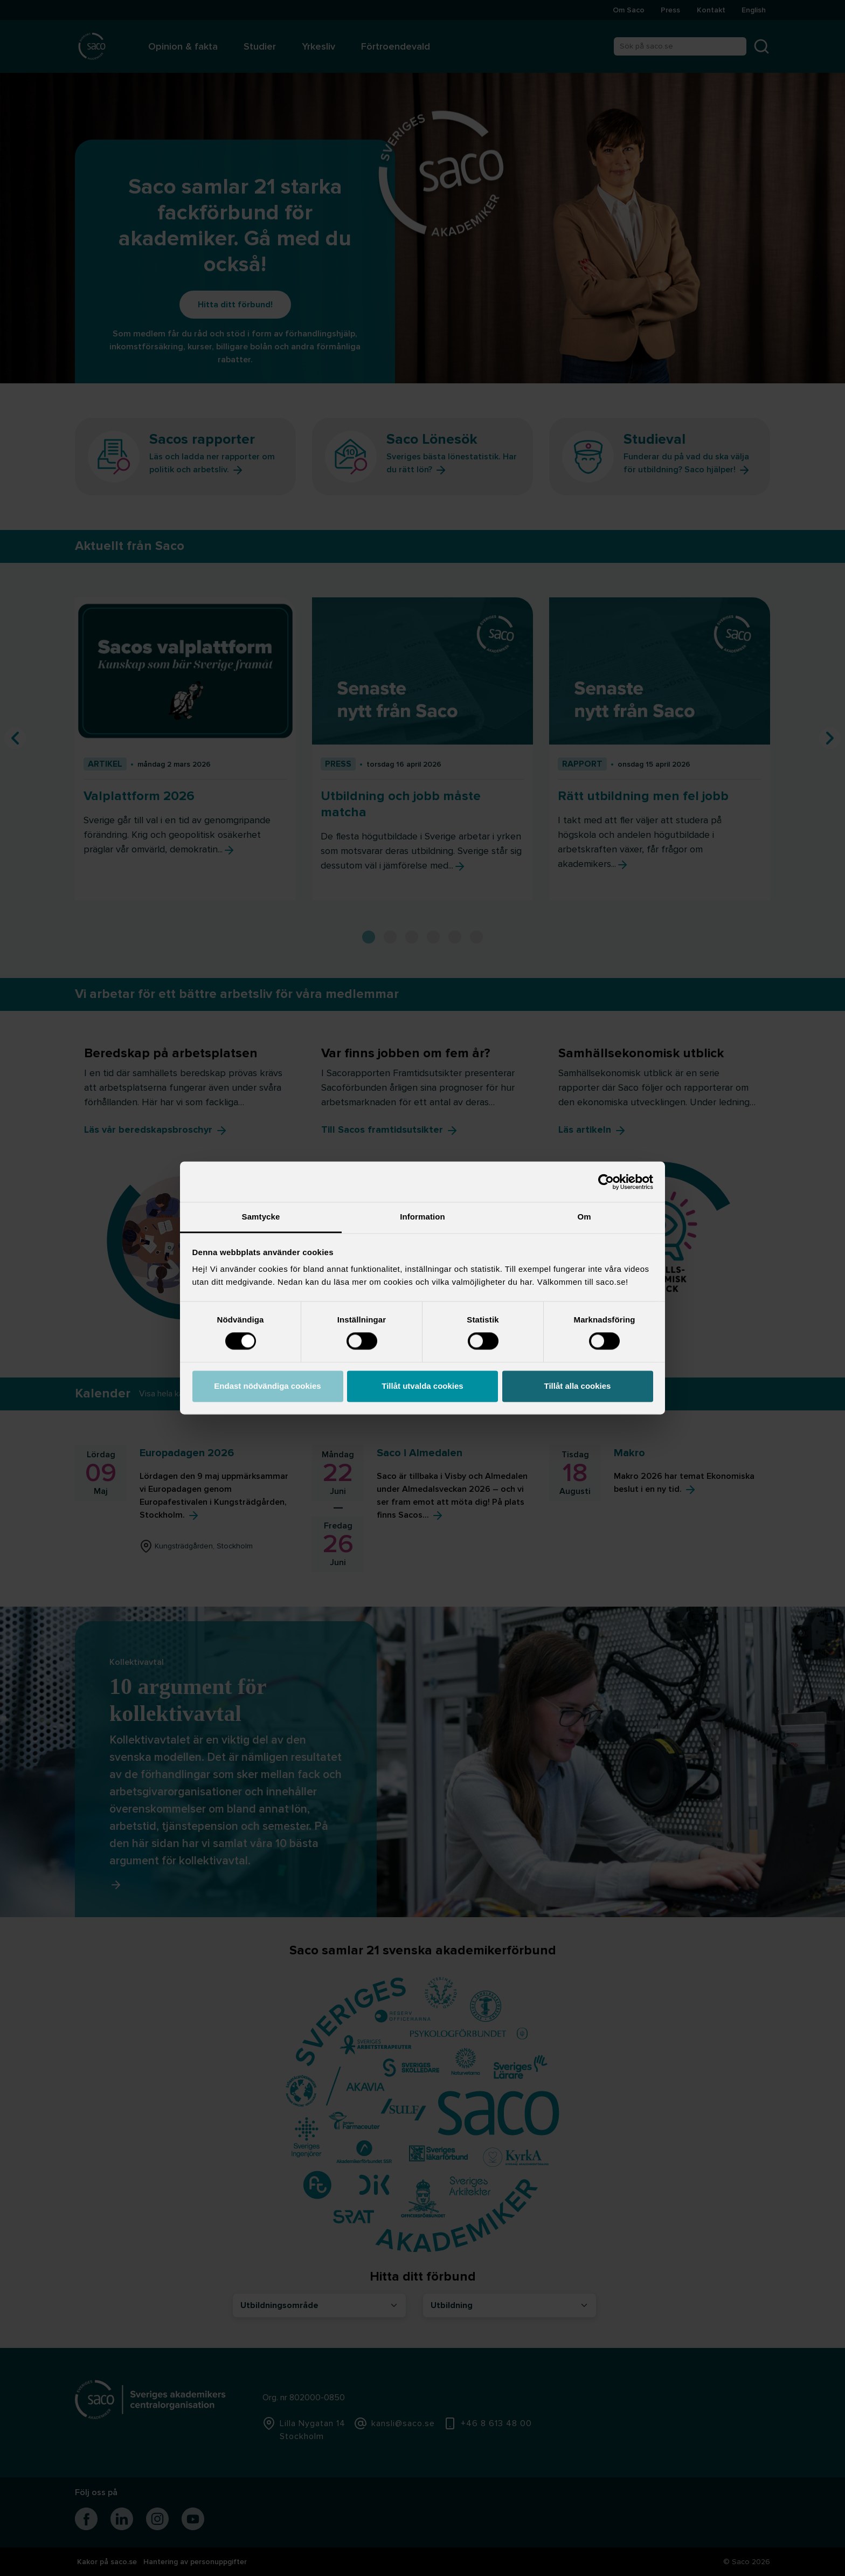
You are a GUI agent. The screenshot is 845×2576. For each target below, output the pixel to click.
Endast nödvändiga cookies (267, 1385)
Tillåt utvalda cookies (422, 1385)
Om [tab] (584, 1216)
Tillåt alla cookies (577, 1385)
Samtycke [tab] (261, 1216)
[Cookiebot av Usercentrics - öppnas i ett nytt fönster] (606, 1182)
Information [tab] (422, 1216)
